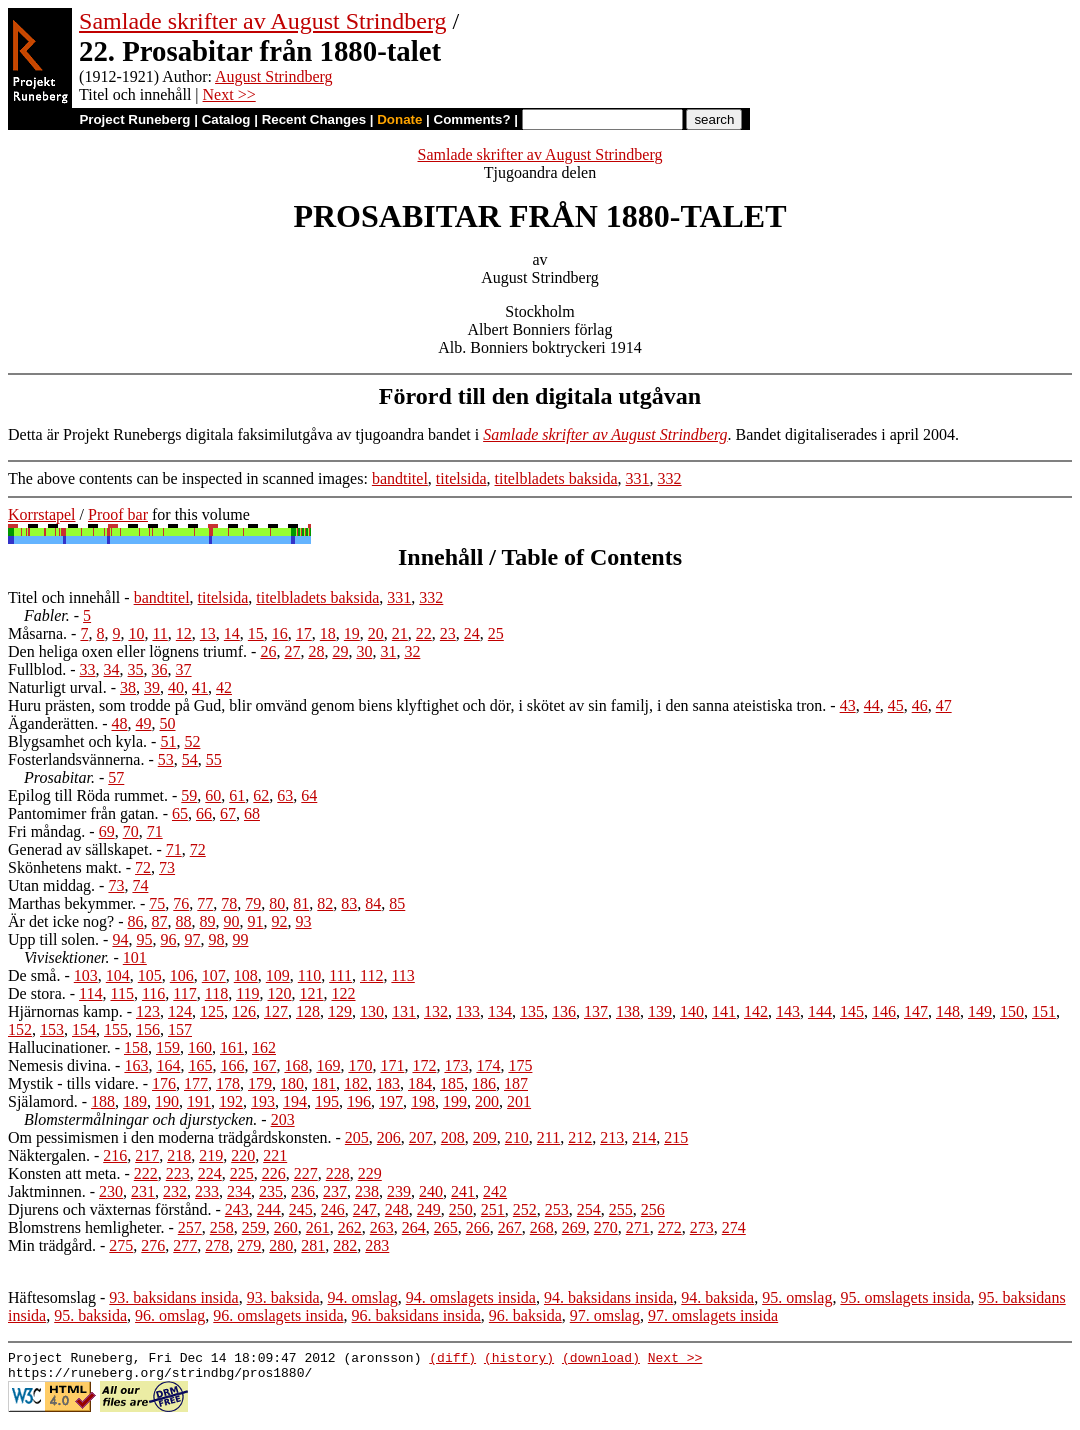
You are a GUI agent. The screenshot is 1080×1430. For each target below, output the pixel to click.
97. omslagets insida (713, 1315)
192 (231, 1101)
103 (86, 975)
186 (484, 1083)
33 (88, 669)
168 (296, 1065)
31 (388, 651)
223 (178, 1173)
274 (734, 1227)
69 (107, 831)
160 (200, 1047)
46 (920, 705)
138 (628, 1011)
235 (271, 1191)
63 (285, 795)
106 (182, 975)
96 (168, 939)
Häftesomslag (52, 1297)
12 (184, 633)
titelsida (461, 478)
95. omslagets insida (905, 1297)
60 (213, 795)
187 (516, 1083)
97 (192, 939)
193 (263, 1101)
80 (277, 903)
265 (446, 1227)
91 (256, 921)
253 (557, 1209)
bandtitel (400, 478)
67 (228, 813)
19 (352, 633)
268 (542, 1227)
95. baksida (90, 1315)
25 (496, 633)
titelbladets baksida (556, 478)
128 (308, 1011)
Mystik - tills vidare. (73, 1083)
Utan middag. (51, 885)
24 (472, 633)
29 (340, 651)
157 (180, 1029)
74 (140, 885)
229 (370, 1173)
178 (228, 1083)
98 (216, 939)
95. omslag (797, 1297)
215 (676, 1137)
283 (377, 1245)
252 (525, 1209)
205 (357, 1137)
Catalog (226, 119)
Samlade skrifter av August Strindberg (263, 21)
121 (312, 993)
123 (148, 1011)
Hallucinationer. (59, 1047)
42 (224, 687)
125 (212, 1011)
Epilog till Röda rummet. (88, 795)
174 (488, 1065)
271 (638, 1227)
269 (574, 1227)
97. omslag (605, 1315)
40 (176, 687)
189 (135, 1101)
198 (423, 1101)
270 (606, 1227)
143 (788, 1011)
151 (1044, 1011)
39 (152, 687)
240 (431, 1191)
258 (222, 1227)
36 (160, 669)
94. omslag (363, 1297)
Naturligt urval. (57, 687)
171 (392, 1065)
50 (168, 723)
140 (692, 1011)
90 (232, 921)
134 (500, 1011)
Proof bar (118, 514)
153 (52, 1029)
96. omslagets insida (278, 1315)
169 (328, 1065)
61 (237, 795)
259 (254, 1227)
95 (144, 939)
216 (115, 1155)
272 (670, 1227)
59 (189, 795)
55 (214, 759)
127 (276, 1011)
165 (200, 1065)
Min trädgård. (52, 1245)
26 (268, 651)
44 (872, 705)
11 (159, 633)
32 (412, 651)
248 (397, 1209)
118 (216, 993)
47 (944, 705)
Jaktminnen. (47, 1191)
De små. (34, 975)
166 (232, 1065)
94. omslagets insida (471, 1297)
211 (548, 1137)
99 (240, 939)
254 (589, 1209)
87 (160, 921)
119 (247, 993)
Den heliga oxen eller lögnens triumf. (127, 651)
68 (252, 813)
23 (448, 633)
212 (580, 1137)
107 (214, 975)
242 (495, 1191)
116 (153, 993)
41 (200, 687)
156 (148, 1029)
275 (121, 1245)
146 (884, 1011)
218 (179, 1155)
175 (520, 1065)
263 (382, 1227)
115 (122, 993)
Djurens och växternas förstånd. (110, 1209)
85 (397, 903)
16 (280, 633)
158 (136, 1047)
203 (283, 1119)
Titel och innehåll (64, 597)
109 (278, 975)
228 (338, 1173)
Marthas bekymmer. (72, 903)
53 (166, 759)
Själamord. (43, 1101)
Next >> (229, 94)
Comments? (472, 119)
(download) (601, 1360)
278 (217, 1245)
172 (424, 1065)
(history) (519, 1360)
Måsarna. (37, 633)
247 (365, 1209)
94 (120, 939)
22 (424, 633)
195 (327, 1101)
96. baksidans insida (416, 1315)
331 (638, 478)
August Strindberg (273, 76)
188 (103, 1101)
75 (157, 903)
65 (180, 813)
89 (208, 921)
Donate (399, 119)
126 (244, 1011)
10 (136, 633)
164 (168, 1065)
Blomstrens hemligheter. (86, 1227)
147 (916, 1011)
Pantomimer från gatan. (83, 813)
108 (246, 975)
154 (84, 1029)
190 (167, 1101)
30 (364, 651)
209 (485, 1137)
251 (493, 1209)
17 (304, 633)
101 (135, 957)
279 (249, 1245)
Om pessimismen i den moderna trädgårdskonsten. (170, 1137)
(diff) (452, 1360)
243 (237, 1209)
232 (175, 1191)
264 (414, 1227)
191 (199, 1101)
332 (670, 478)
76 (181, 903)
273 (702, 1227)
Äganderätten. (53, 723)
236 (303, 1191)
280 (281, 1245)
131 (404, 1011)
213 (612, 1137)
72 (198, 849)
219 (211, 1155)
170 (360, 1065)
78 (229, 903)
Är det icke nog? (61, 921)
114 (90, 993)
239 (399, 1191)
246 (333, 1209)
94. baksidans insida (608, 1297)
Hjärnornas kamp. (65, 1011)
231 (143, 1191)
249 (429, 1209)
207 (421, 1137)
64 (309, 795)
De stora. (37, 993)
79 (253, 903)
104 (118, 975)
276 (153, 1245)
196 (359, 1101)
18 (328, 633)
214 (644, 1137)
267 (510, 1227)
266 (478, 1227)
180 (292, 1083)
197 (391, 1101)
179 (260, 1083)
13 (208, 633)
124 (180, 1011)
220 (243, 1155)
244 (269, 1209)
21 (400, 633)
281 (313, 1245)
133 (468, 1011)
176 (164, 1083)
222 (146, 1173)
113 (402, 975)
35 (136, 669)
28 (316, 651)
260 (286, 1227)
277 (185, 1245)
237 (335, 1191)
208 (453, 1137)
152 (20, 1029)
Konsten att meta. (64, 1173)
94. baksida (717, 1297)
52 (192, 741)
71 (155, 831)
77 (205, 903)
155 (116, 1029)
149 (980, 1011)
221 (275, 1155)
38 (128, 687)
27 (292, 651)
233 (207, 1191)
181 (324, 1083)
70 (131, 831)
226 (274, 1173)
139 (660, 1011)
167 (264, 1065)
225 (242, 1173)
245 (301, 1209)
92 (280, 921)
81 (301, 903)
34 (112, 669)
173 (456, 1065)
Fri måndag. (46, 831)
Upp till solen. (53, 939)
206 (389, 1137)
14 (232, 633)
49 (144, 723)
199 (455, 1101)
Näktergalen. (49, 1155)
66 (204, 813)
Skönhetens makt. (65, 867)
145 (852, 1011)
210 (517, 1137)
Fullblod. (37, 669)
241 (463, 1191)
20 (376, 633)
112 (371, 975)
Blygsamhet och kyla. (77, 741)
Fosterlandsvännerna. (76, 759)
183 (388, 1083)
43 (848, 705)
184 (420, 1083)
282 (345, 1245)
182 (356, 1083)
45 (896, 705)
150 (1012, 1011)
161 (232, 1047)
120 (280, 993)
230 (111, 1191)
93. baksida (283, 1297)
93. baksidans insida (173, 1297)
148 (948, 1011)
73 (167, 867)
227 (306, 1173)
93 (304, 921)
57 (116, 777)
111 (340, 975)
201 (519, 1101)
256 (653, 1209)
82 (325, 903)
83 (349, 903)
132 (436, 1011)
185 (452, 1083)
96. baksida (525, 1315)
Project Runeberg (134, 119)
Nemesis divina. (59, 1065)
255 (621, 1209)
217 (147, 1155)
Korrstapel (42, 514)
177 (196, 1083)
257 (190, 1227)
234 (239, 1191)
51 (168, 741)
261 (318, 1227)
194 (295, 1101)
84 (373, 903)
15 (256, 633)
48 (120, 723)
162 (264, 1047)
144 (820, 1011)
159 (168, 1047)
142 (756, 1011)
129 (340, 1011)
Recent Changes (314, 119)
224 (210, 1173)
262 (350, 1227)
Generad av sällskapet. (80, 849)
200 (487, 1101)
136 (564, 1011)
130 (372, 1011)
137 (596, 1011)
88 (184, 921)
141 (724, 1011)
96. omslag (170, 1315)
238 (367, 1191)
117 (184, 993)
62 (261, 795)
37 (184, 669)
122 (344, 993)
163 (136, 1065)
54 (190, 759)
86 (136, 921)
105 (150, 975)
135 (532, 1011)
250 (461, 1209)
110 (309, 975)
